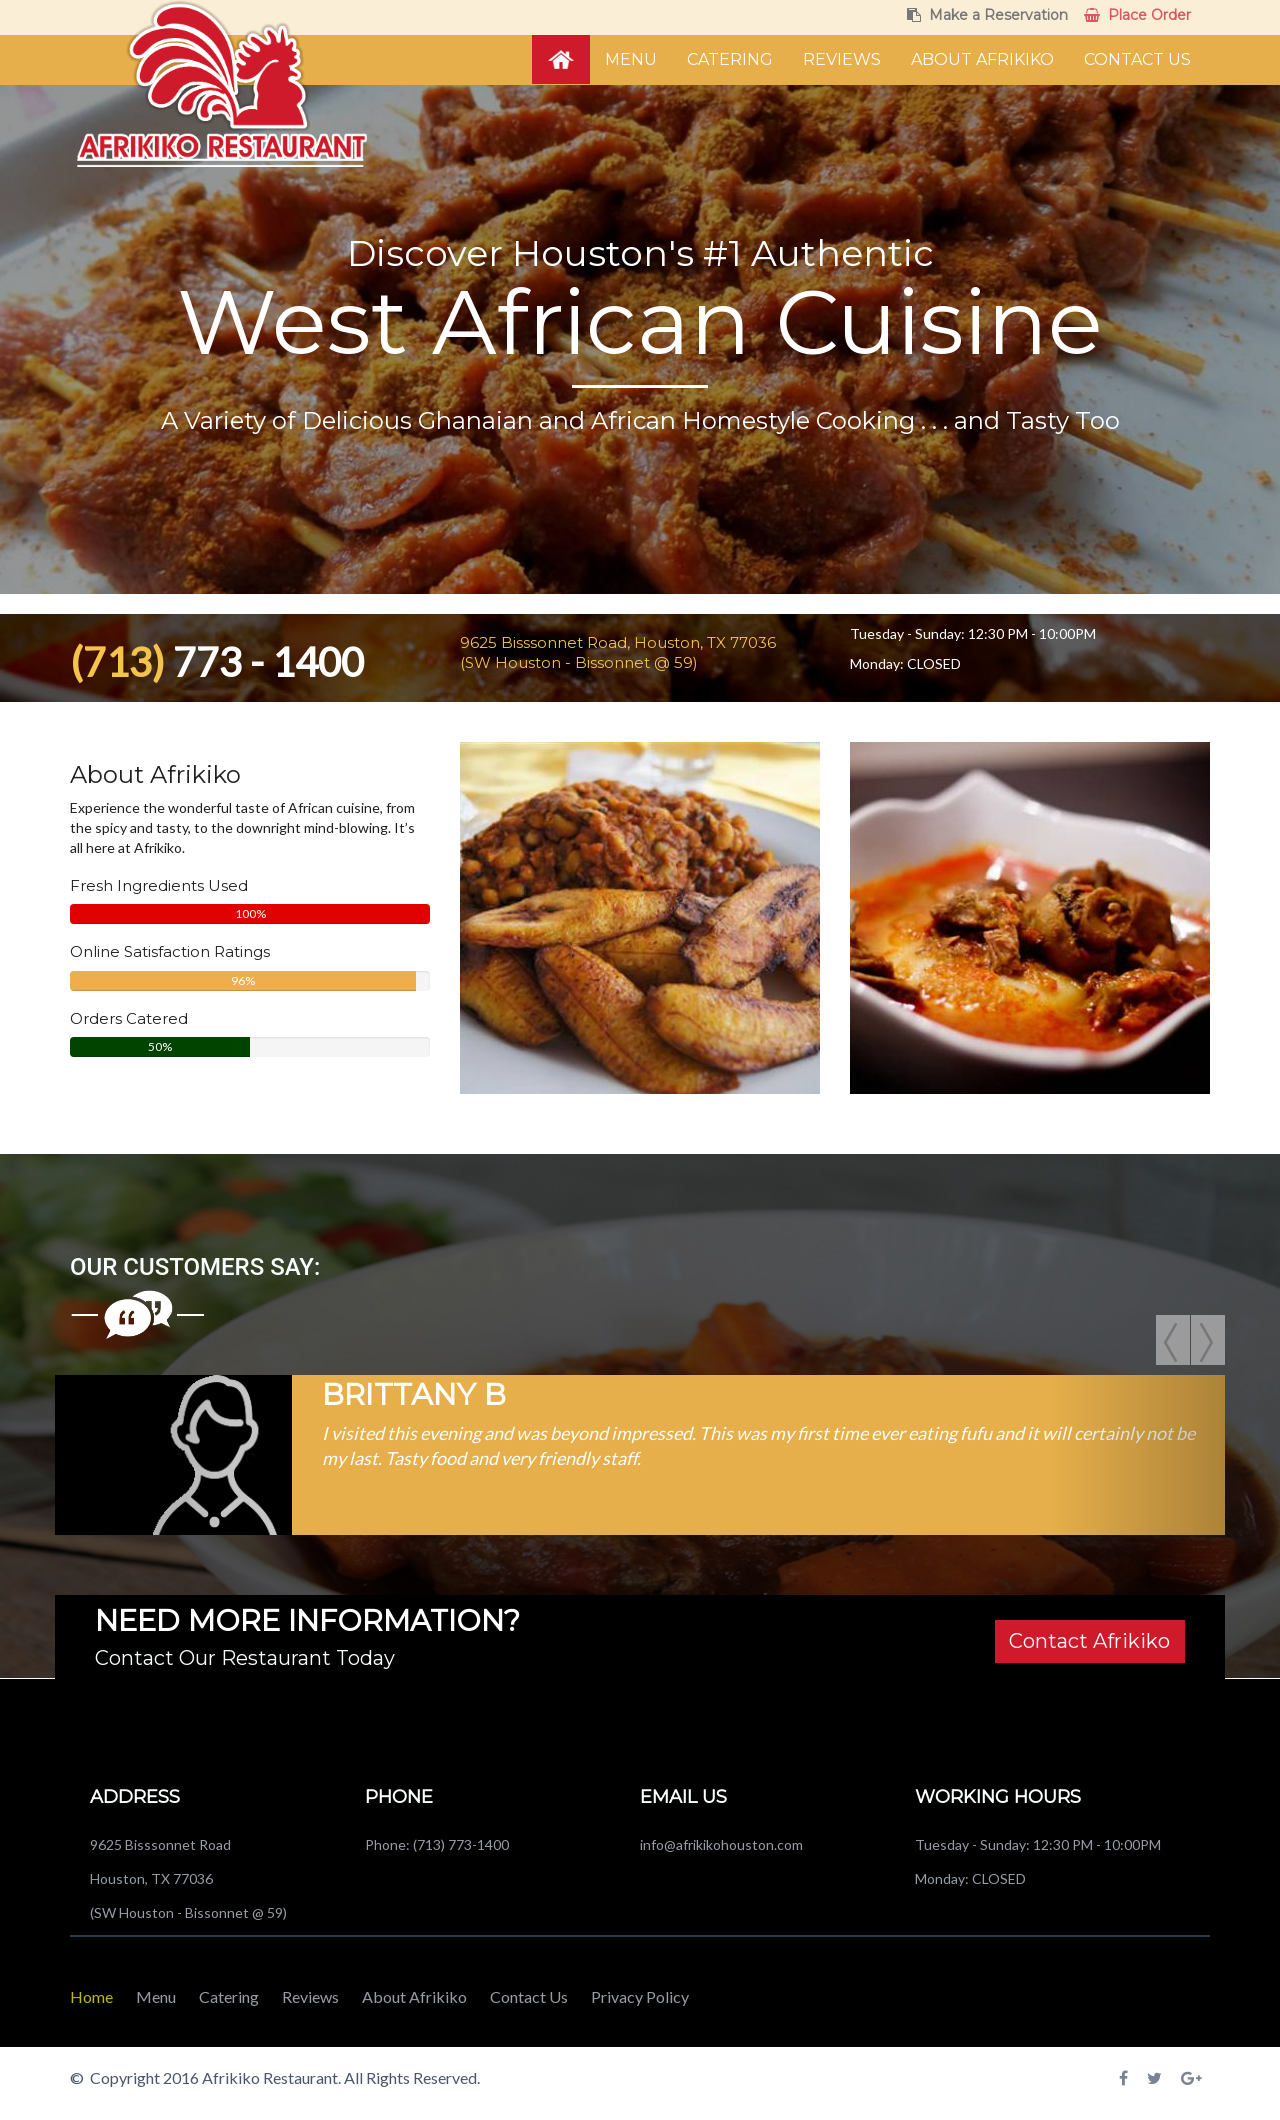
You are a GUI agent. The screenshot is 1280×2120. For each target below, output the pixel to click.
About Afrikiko (982, 59)
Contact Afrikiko (1089, 1641)
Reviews (842, 59)
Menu (631, 59)
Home (91, 1996)
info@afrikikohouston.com (721, 1844)
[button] (143, 1455)
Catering (730, 59)
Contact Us (1137, 59)
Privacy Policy (640, 1996)
